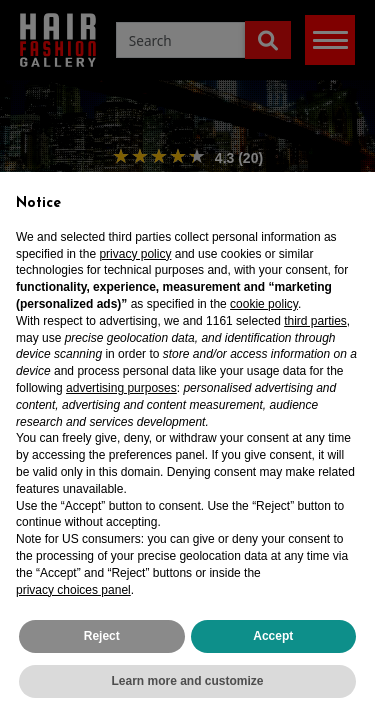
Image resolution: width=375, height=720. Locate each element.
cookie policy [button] (264, 304)
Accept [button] (273, 636)
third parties (315, 321)
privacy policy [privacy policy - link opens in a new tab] (135, 254)
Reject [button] (102, 636)
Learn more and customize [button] (187, 681)
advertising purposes (121, 388)
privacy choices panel (73, 590)
